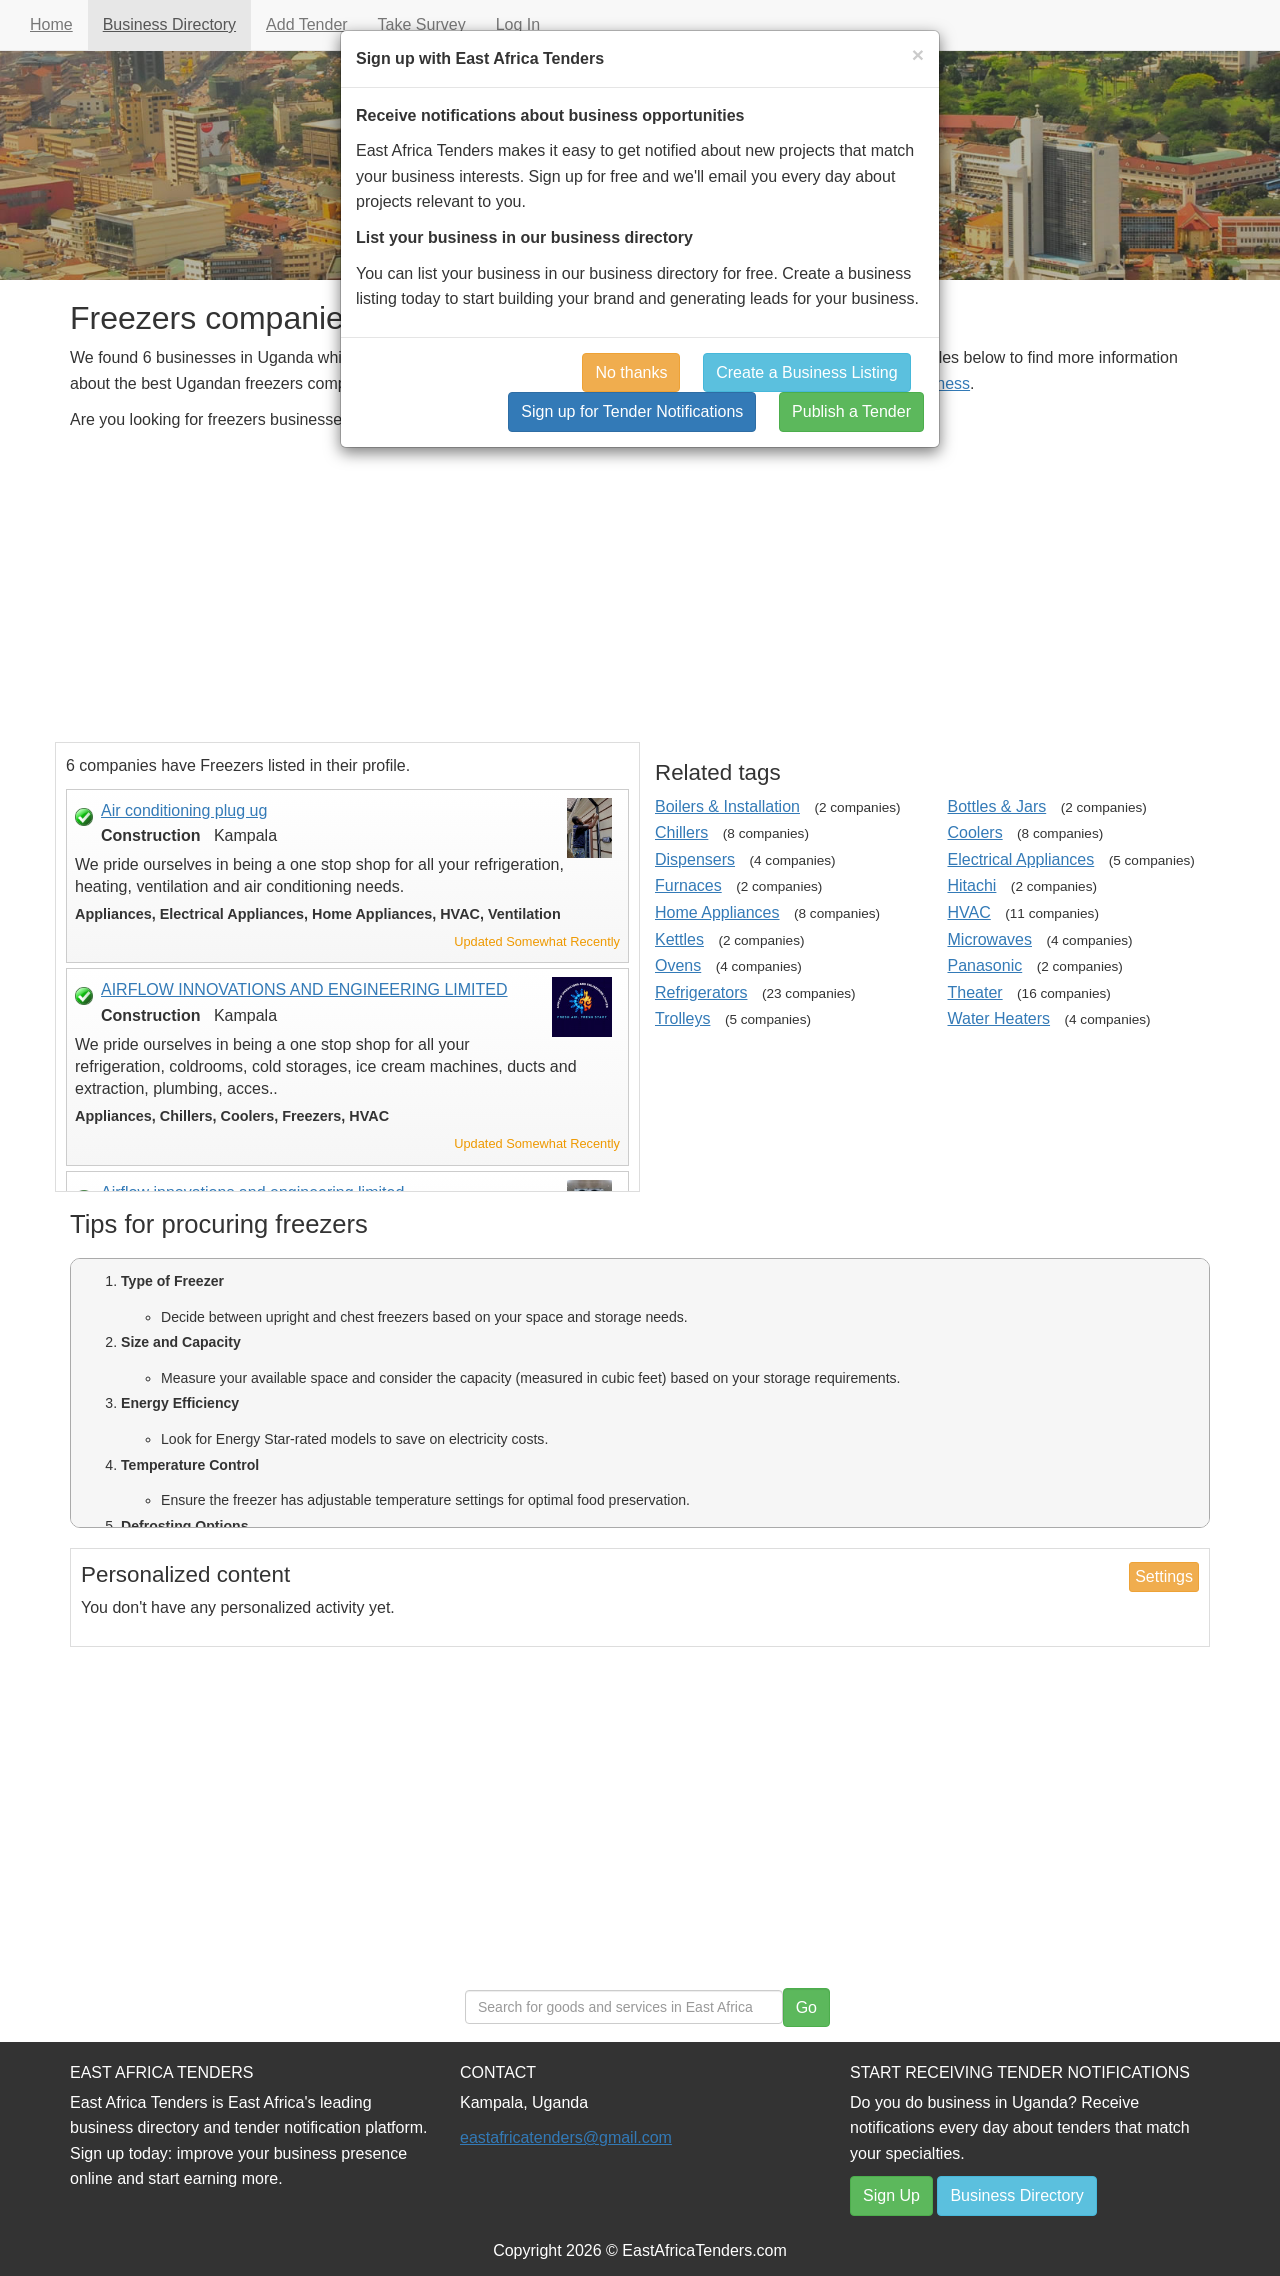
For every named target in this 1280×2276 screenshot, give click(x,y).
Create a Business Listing (806, 372)
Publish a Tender (851, 411)
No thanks (631, 372)
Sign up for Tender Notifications (632, 411)
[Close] (918, 54)
